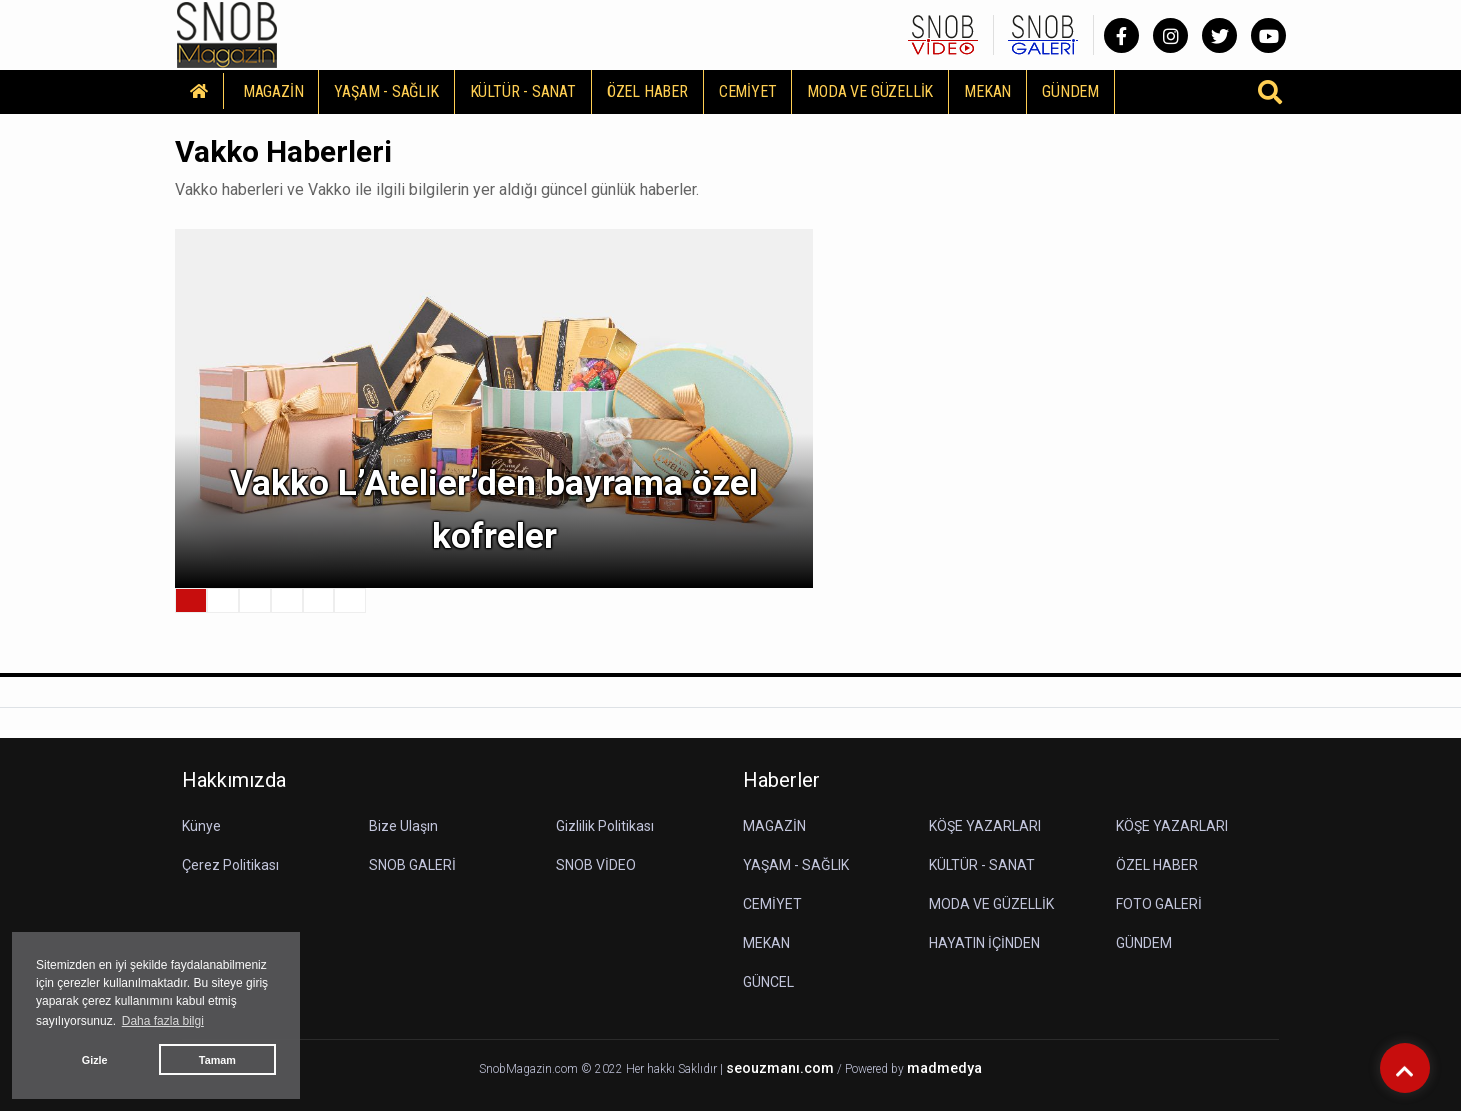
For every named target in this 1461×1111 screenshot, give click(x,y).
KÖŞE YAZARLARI (985, 826)
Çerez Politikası (230, 865)
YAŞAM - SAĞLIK (386, 91)
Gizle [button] (95, 1060)
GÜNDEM (1070, 91)
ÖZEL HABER (647, 91)
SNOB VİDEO (596, 865)
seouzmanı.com (780, 1068)
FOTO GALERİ (1159, 904)
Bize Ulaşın (403, 826)
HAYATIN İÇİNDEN (984, 943)
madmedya (944, 1068)
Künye (201, 826)
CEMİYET (748, 91)
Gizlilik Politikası (605, 826)
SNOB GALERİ (412, 865)
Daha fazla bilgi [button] (163, 1021)
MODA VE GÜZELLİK (870, 91)
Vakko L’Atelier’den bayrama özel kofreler (494, 510)
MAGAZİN (273, 91)
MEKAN (987, 91)
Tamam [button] (217, 1060)
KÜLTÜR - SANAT (523, 91)
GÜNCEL (768, 982)
